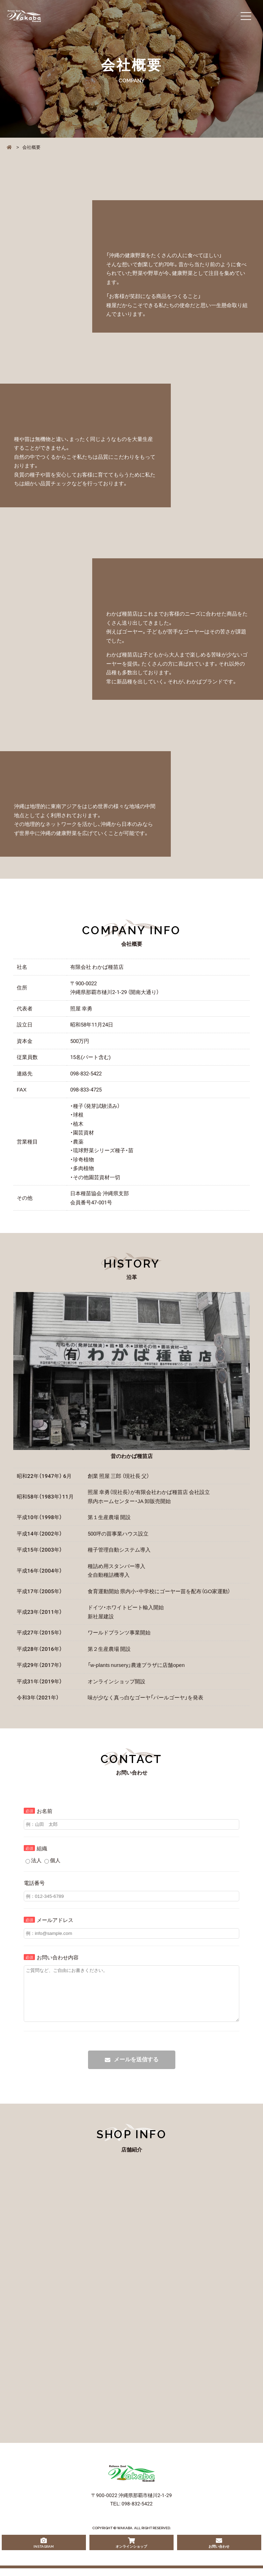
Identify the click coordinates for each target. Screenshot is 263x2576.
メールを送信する (136, 2070)
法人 (33, 1860)
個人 (52, 1860)
